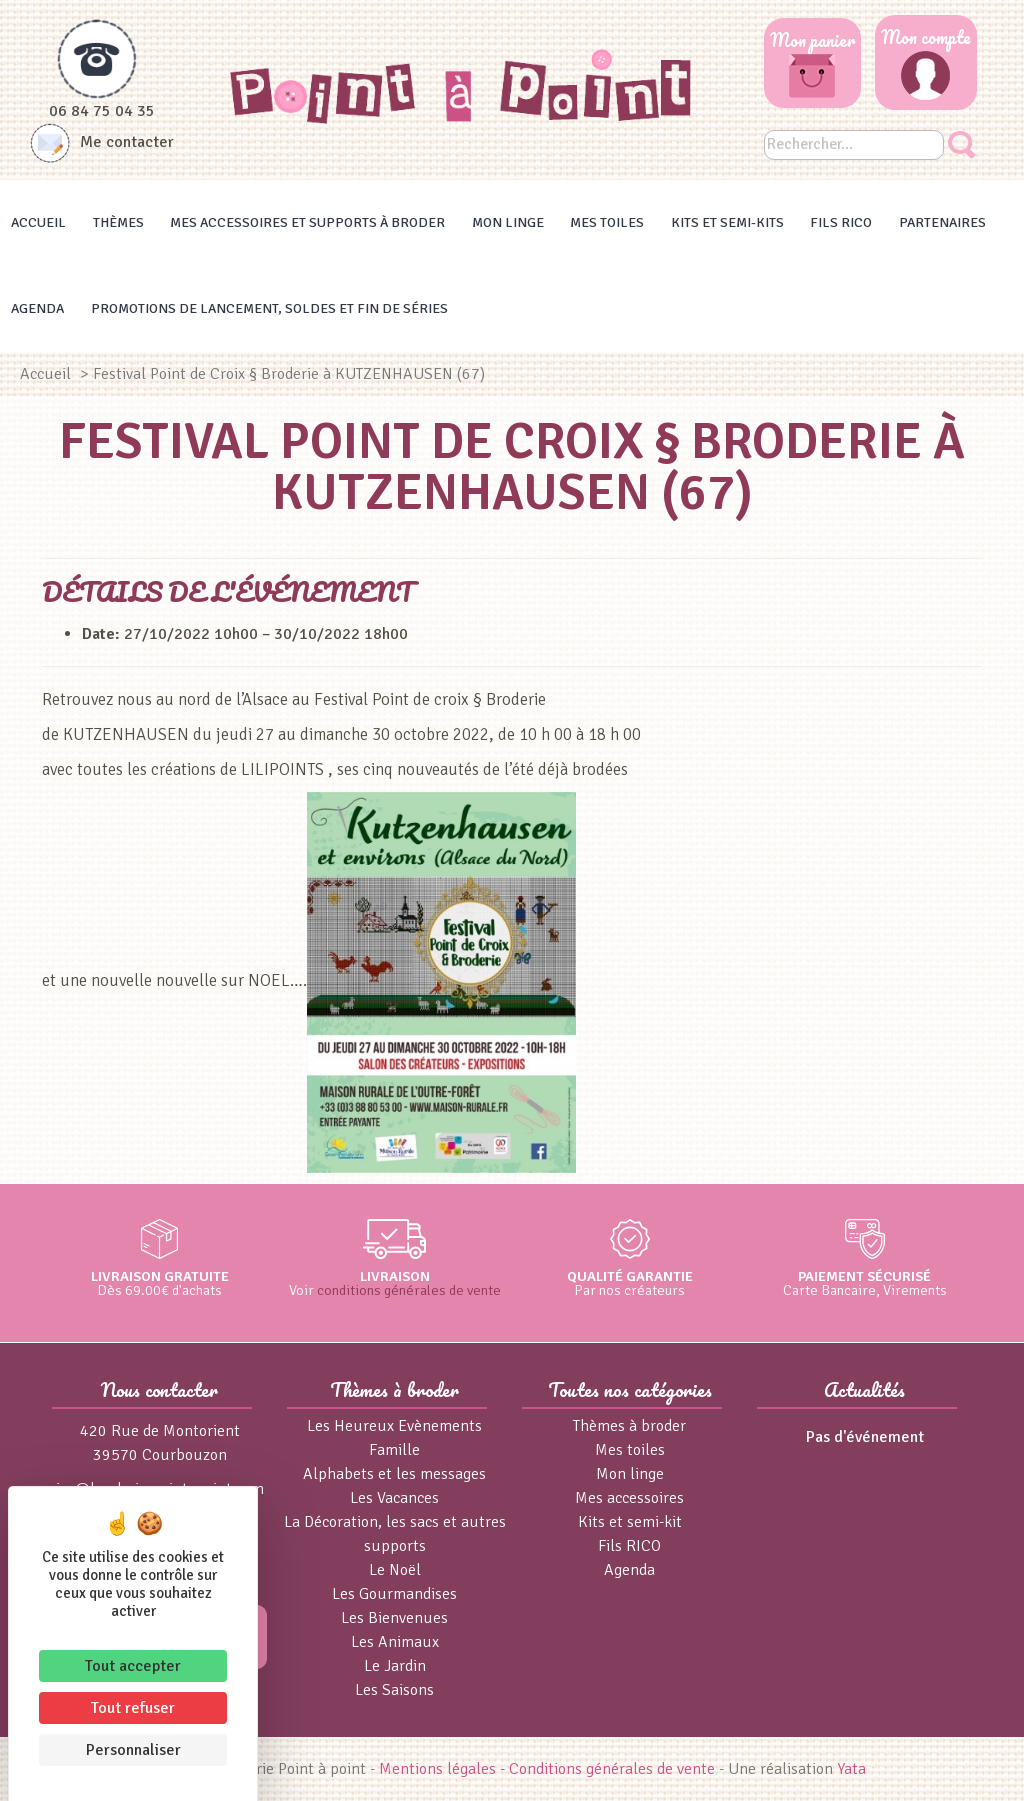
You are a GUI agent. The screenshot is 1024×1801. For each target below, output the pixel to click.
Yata (851, 1769)
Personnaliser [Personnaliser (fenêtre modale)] (133, 1750)
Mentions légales (437, 1769)
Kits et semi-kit (630, 1522)
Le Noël (395, 1570)
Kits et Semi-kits (727, 222)
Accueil (38, 222)
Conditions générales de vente (612, 1769)
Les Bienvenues (394, 1618)
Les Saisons (394, 1690)
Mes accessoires (629, 1498)
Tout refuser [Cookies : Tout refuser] (133, 1708)
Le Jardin (395, 1666)
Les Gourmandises (394, 1594)
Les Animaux (395, 1642)
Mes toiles (607, 222)
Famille (394, 1450)
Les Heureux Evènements (394, 1426)
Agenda (37, 308)
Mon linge (508, 222)
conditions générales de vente (409, 1290)
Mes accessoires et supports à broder (307, 222)
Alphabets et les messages (394, 1474)
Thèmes (118, 222)
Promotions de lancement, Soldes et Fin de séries (269, 308)
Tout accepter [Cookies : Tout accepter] (133, 1666)
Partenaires (942, 222)
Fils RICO (841, 222)
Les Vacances (394, 1498)
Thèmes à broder (629, 1426)
